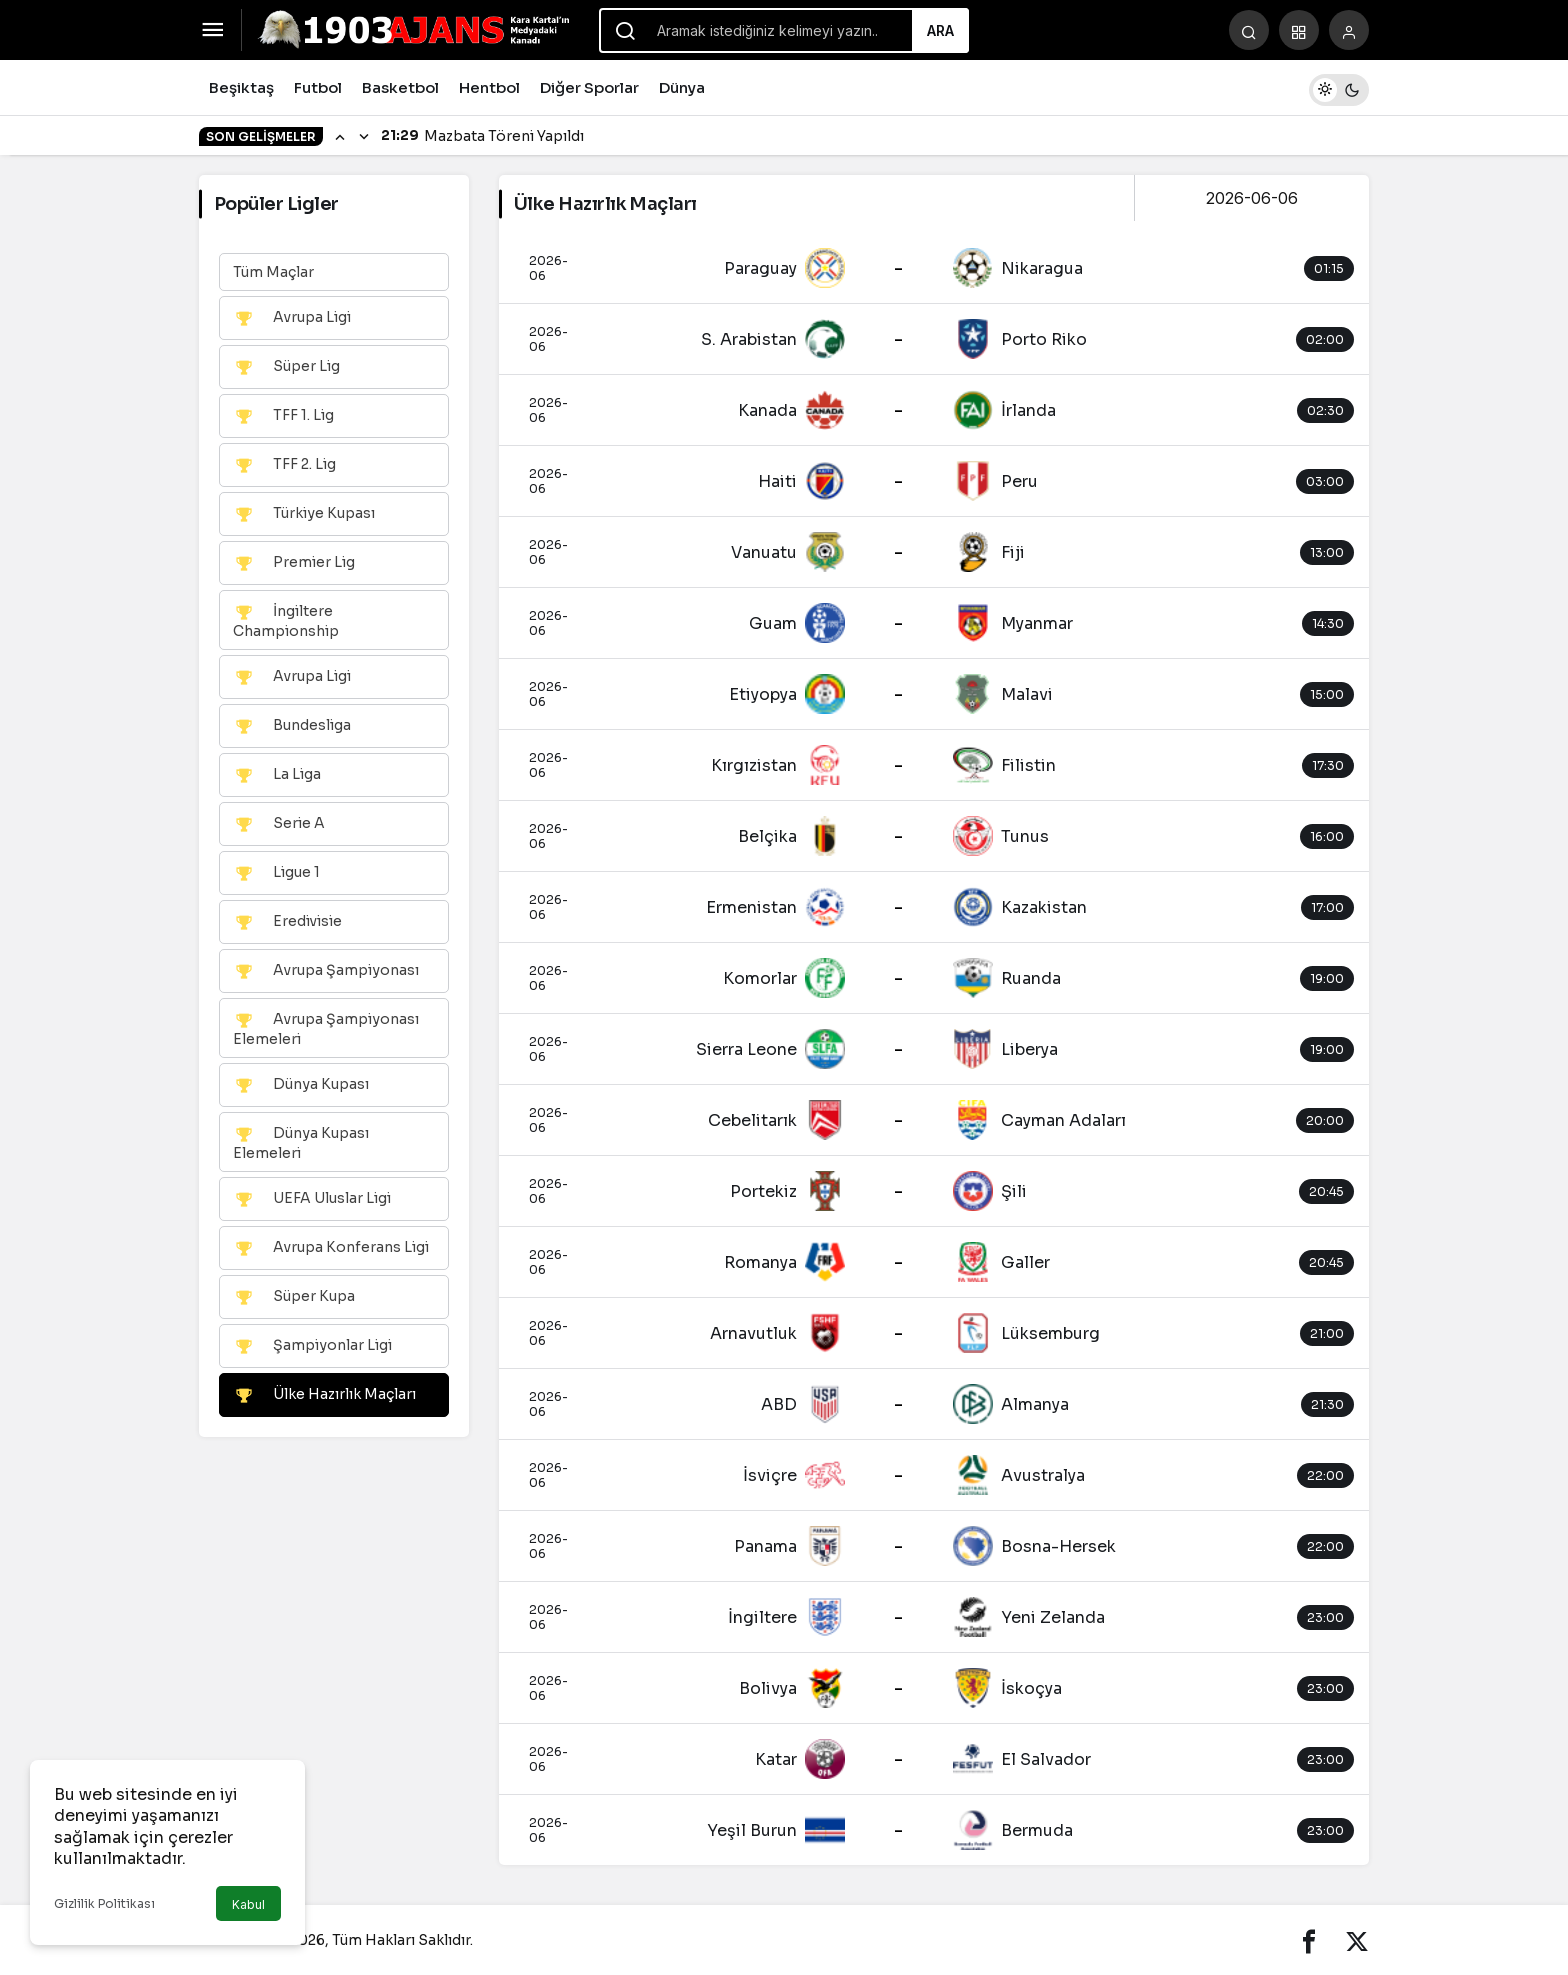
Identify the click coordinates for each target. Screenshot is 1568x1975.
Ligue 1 (276, 873)
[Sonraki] (364, 136)
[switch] (1339, 87)
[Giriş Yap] (1349, 30)
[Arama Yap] (1249, 30)
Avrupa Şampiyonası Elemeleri (326, 1028)
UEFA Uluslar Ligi (312, 1199)
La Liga (277, 775)
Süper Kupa (294, 1297)
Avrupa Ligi (292, 318)
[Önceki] (340, 136)
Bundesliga (292, 726)
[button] (1299, 30)
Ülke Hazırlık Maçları (324, 1395)
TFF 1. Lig (283, 416)
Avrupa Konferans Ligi (331, 1248)
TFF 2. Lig (284, 465)
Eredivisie (287, 922)
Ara (940, 30)
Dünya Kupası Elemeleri (301, 1142)
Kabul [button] (248, 1904)
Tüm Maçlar (273, 272)
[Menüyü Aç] (212, 30)
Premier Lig (294, 563)
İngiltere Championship (286, 620)
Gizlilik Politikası (104, 1903)
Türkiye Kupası (304, 514)
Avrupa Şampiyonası (326, 971)
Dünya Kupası (301, 1085)
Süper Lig (286, 367)
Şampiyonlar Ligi (312, 1346)
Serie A (279, 824)
